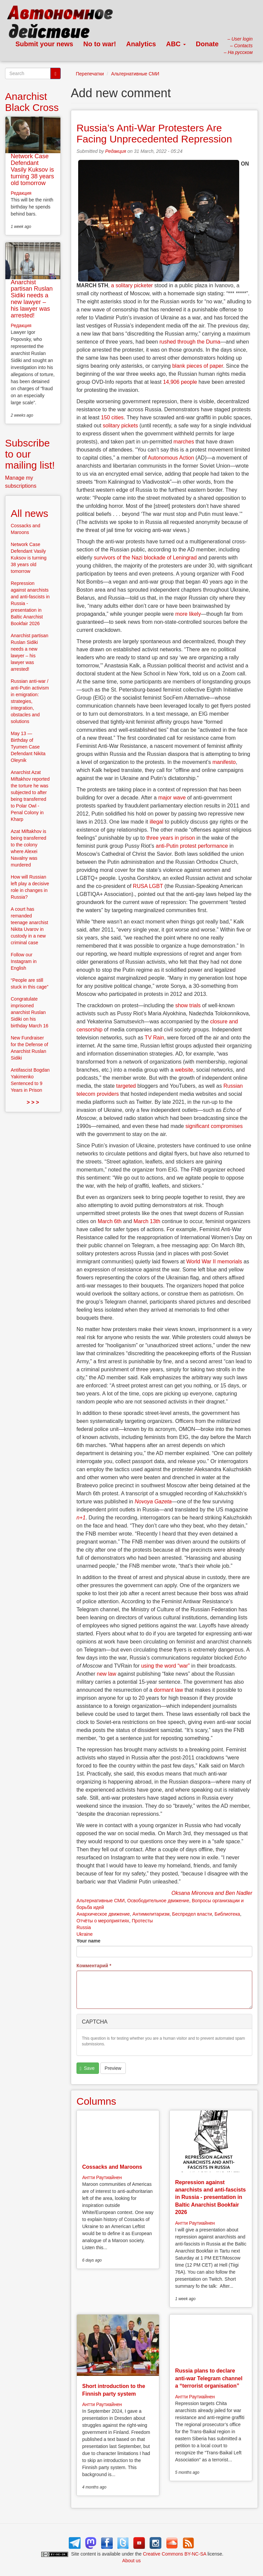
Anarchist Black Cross (32, 102)
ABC (176, 44)
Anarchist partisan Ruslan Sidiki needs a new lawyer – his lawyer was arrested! (32, 299)
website (184, 1070)
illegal (156, 822)
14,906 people (180, 382)
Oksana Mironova (192, 1893)
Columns (96, 2101)
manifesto (223, 762)
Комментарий (93, 1965)
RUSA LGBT (148, 886)
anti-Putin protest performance (192, 846)
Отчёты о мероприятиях (102, 1920)
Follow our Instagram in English (24, 961)
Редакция (115, 151)
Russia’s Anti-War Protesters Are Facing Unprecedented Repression (154, 133)
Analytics (141, 44)
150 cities (112, 417)
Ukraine (84, 1934)
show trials (188, 1005)
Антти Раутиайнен (102, 2177)
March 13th (147, 1221)
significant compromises (214, 1126)
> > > (33, 1102)
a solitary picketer (132, 285)
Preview (113, 2068)
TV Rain (154, 1037)
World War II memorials (214, 1261)
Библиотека (227, 1914)
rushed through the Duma (189, 342)
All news (29, 513)
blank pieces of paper (197, 366)
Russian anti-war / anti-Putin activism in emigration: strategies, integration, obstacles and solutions (30, 701)
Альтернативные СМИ (135, 73)
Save (87, 2068)
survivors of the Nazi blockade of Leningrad (145, 557)
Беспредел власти (192, 1914)
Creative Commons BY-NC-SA (174, 2554)
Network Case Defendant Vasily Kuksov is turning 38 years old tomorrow (32, 169)
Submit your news (44, 44)
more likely (188, 614)
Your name (88, 1940)
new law (106, 1674)
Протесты (142, 1920)
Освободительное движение (158, 1900)
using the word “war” (165, 1666)
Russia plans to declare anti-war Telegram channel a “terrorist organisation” (209, 2378)
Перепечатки (90, 73)
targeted (126, 1086)
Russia (83, 1927)
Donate (207, 44)
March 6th (109, 1221)
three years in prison (170, 838)
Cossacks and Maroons (112, 2167)
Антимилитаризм (151, 1914)
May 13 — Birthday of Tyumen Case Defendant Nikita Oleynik (28, 747)
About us (131, 2560)
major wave (172, 797)
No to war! (99, 44)
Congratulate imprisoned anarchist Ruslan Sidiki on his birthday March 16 (29, 1012)
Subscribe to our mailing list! (30, 454)
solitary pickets (120, 425)
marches (183, 441)
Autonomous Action (171, 458)
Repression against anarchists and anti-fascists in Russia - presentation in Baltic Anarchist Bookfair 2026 (210, 2197)
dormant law (168, 1690)
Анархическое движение (103, 1914)
